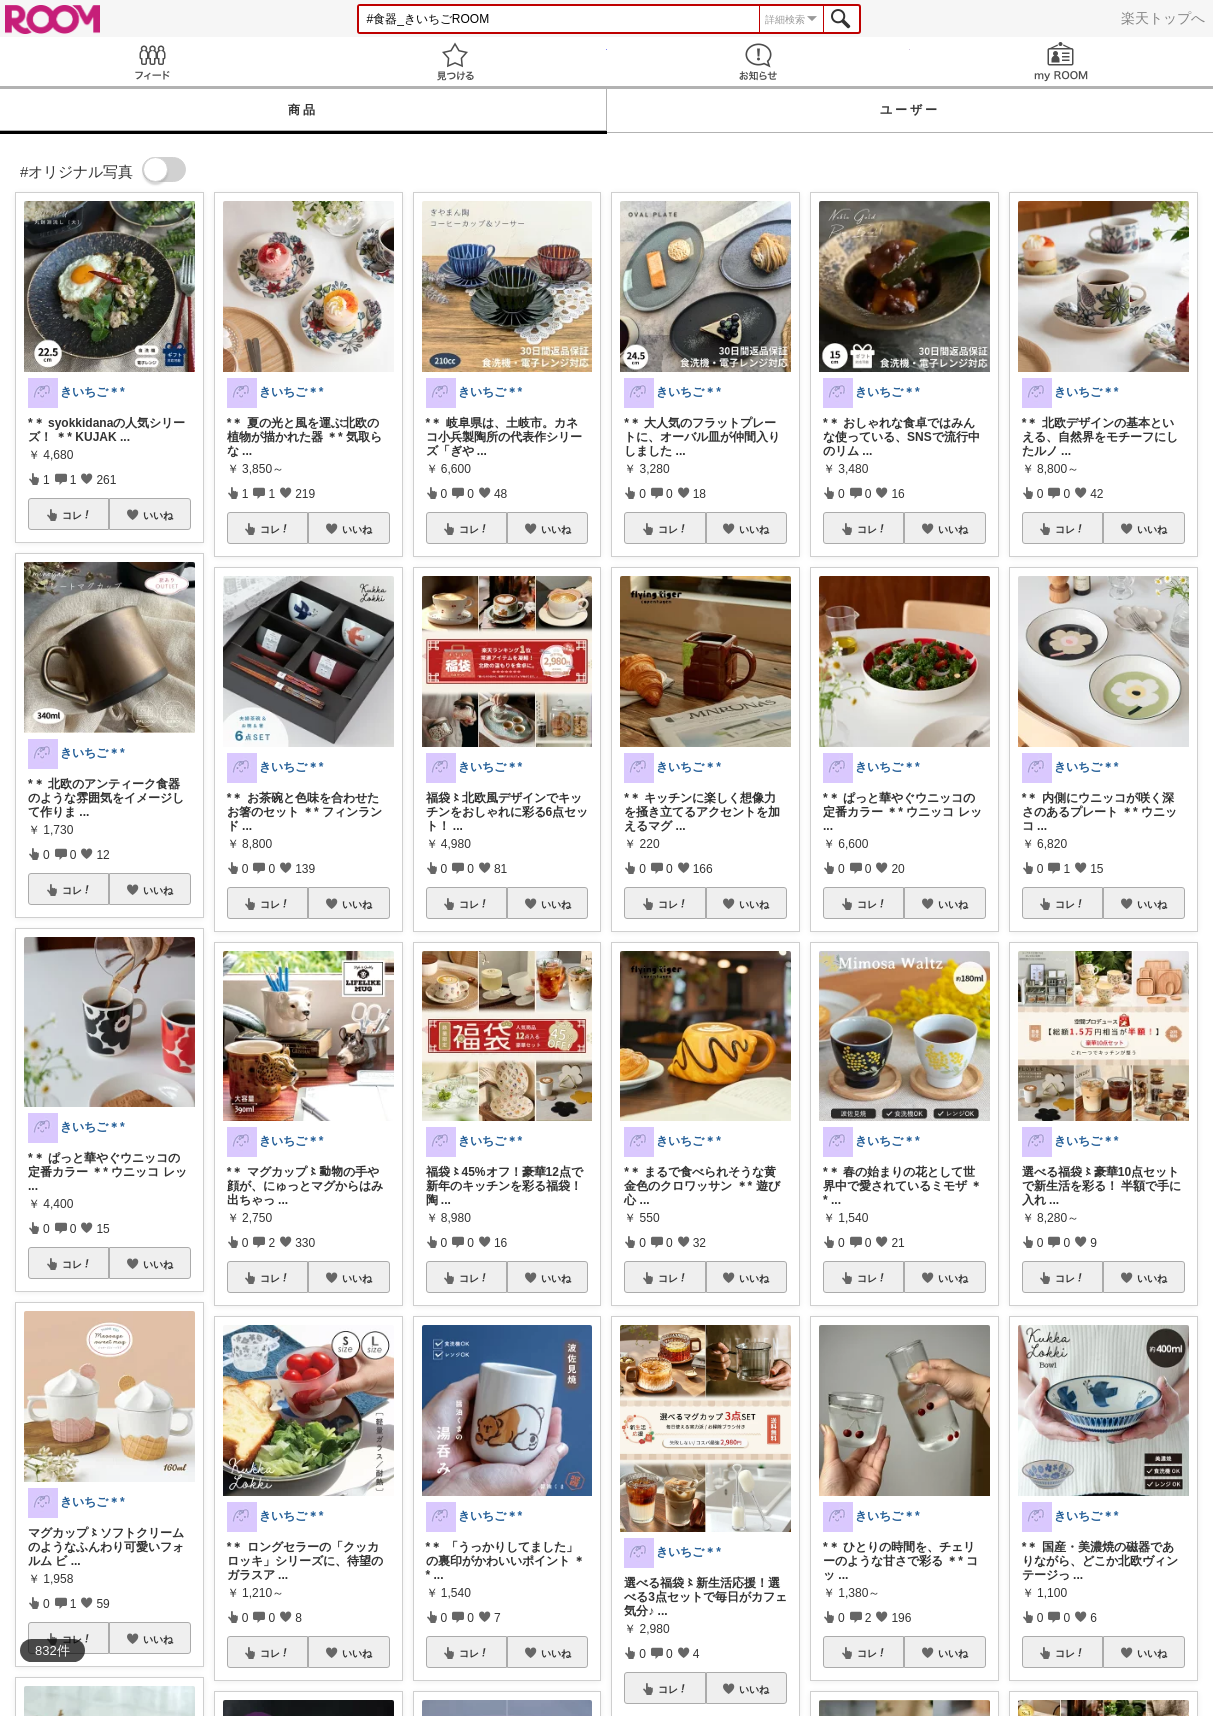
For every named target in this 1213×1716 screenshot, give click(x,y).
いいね (158, 515)
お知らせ (758, 61)
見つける (454, 61)
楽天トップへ (1163, 18)
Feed (151, 61)
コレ (77, 515)
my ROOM (1061, 61)
